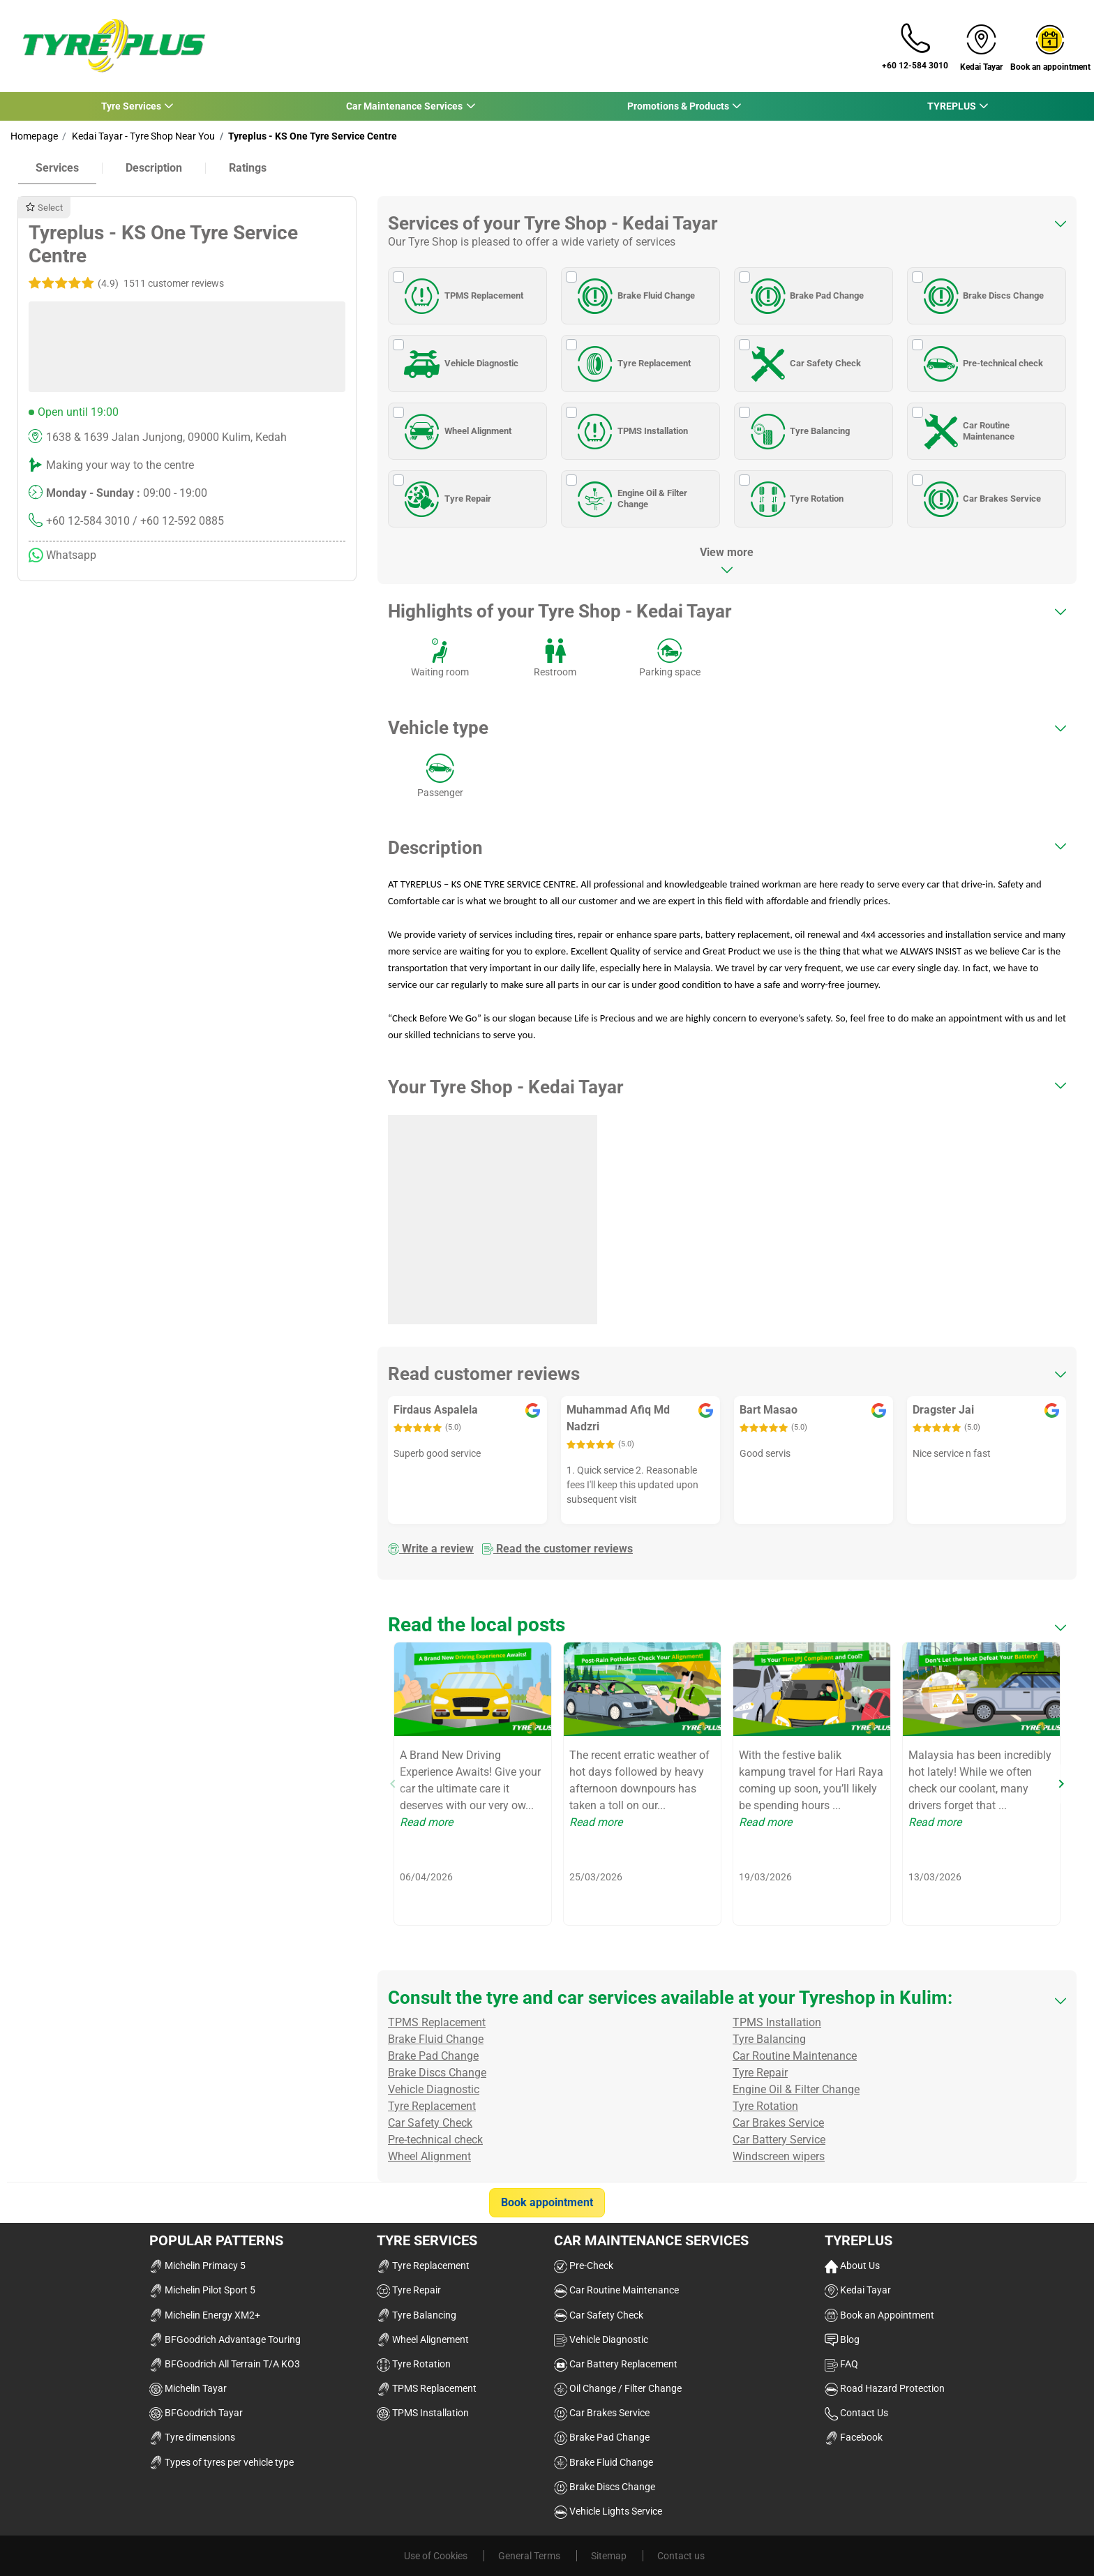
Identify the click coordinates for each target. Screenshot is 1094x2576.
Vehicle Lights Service (608, 2511)
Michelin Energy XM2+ (204, 2315)
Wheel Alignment (455, 431)
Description (154, 167)
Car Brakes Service (980, 499)
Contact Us (856, 2412)
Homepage (34, 136)
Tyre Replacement (632, 363)
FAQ (841, 2363)
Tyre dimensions (192, 2437)
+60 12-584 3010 (88, 520)
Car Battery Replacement (615, 2363)
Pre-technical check (981, 363)
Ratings (248, 167)
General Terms (530, 2555)
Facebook (854, 2437)
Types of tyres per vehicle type (221, 2462)
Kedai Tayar (858, 2290)
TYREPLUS (858, 2240)
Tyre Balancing (798, 431)
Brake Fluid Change (634, 296)
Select (44, 207)
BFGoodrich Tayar (196, 2412)
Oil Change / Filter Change (618, 2388)
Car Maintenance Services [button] (404, 106)
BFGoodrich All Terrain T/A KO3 (224, 2363)
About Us (852, 2265)
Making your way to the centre (120, 465)
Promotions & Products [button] (678, 106)
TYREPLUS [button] (951, 106)
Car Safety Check (804, 363)
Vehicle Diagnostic (459, 363)
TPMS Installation (630, 431)
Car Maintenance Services (651, 2240)
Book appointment (547, 2202)
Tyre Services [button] (131, 106)
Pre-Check (583, 2265)
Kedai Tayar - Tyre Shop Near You (142, 136)
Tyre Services (427, 2240)
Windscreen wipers (779, 2156)
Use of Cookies (437, 2555)
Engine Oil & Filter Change (630, 499)
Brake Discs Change (981, 296)
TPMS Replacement (461, 296)
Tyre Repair (445, 499)
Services (57, 167)
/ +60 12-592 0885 (178, 520)
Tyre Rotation (795, 499)
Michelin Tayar (188, 2388)
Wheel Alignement (423, 2339)
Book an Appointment (879, 2315)
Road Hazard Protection (885, 2388)
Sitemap (610, 2555)
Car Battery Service (779, 2139)
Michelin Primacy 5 (197, 2265)
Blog (842, 2339)
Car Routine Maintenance (967, 431)
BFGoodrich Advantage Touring (225, 2339)
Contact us (681, 2555)
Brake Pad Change (805, 296)
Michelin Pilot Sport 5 (202, 2290)
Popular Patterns (216, 2240)
